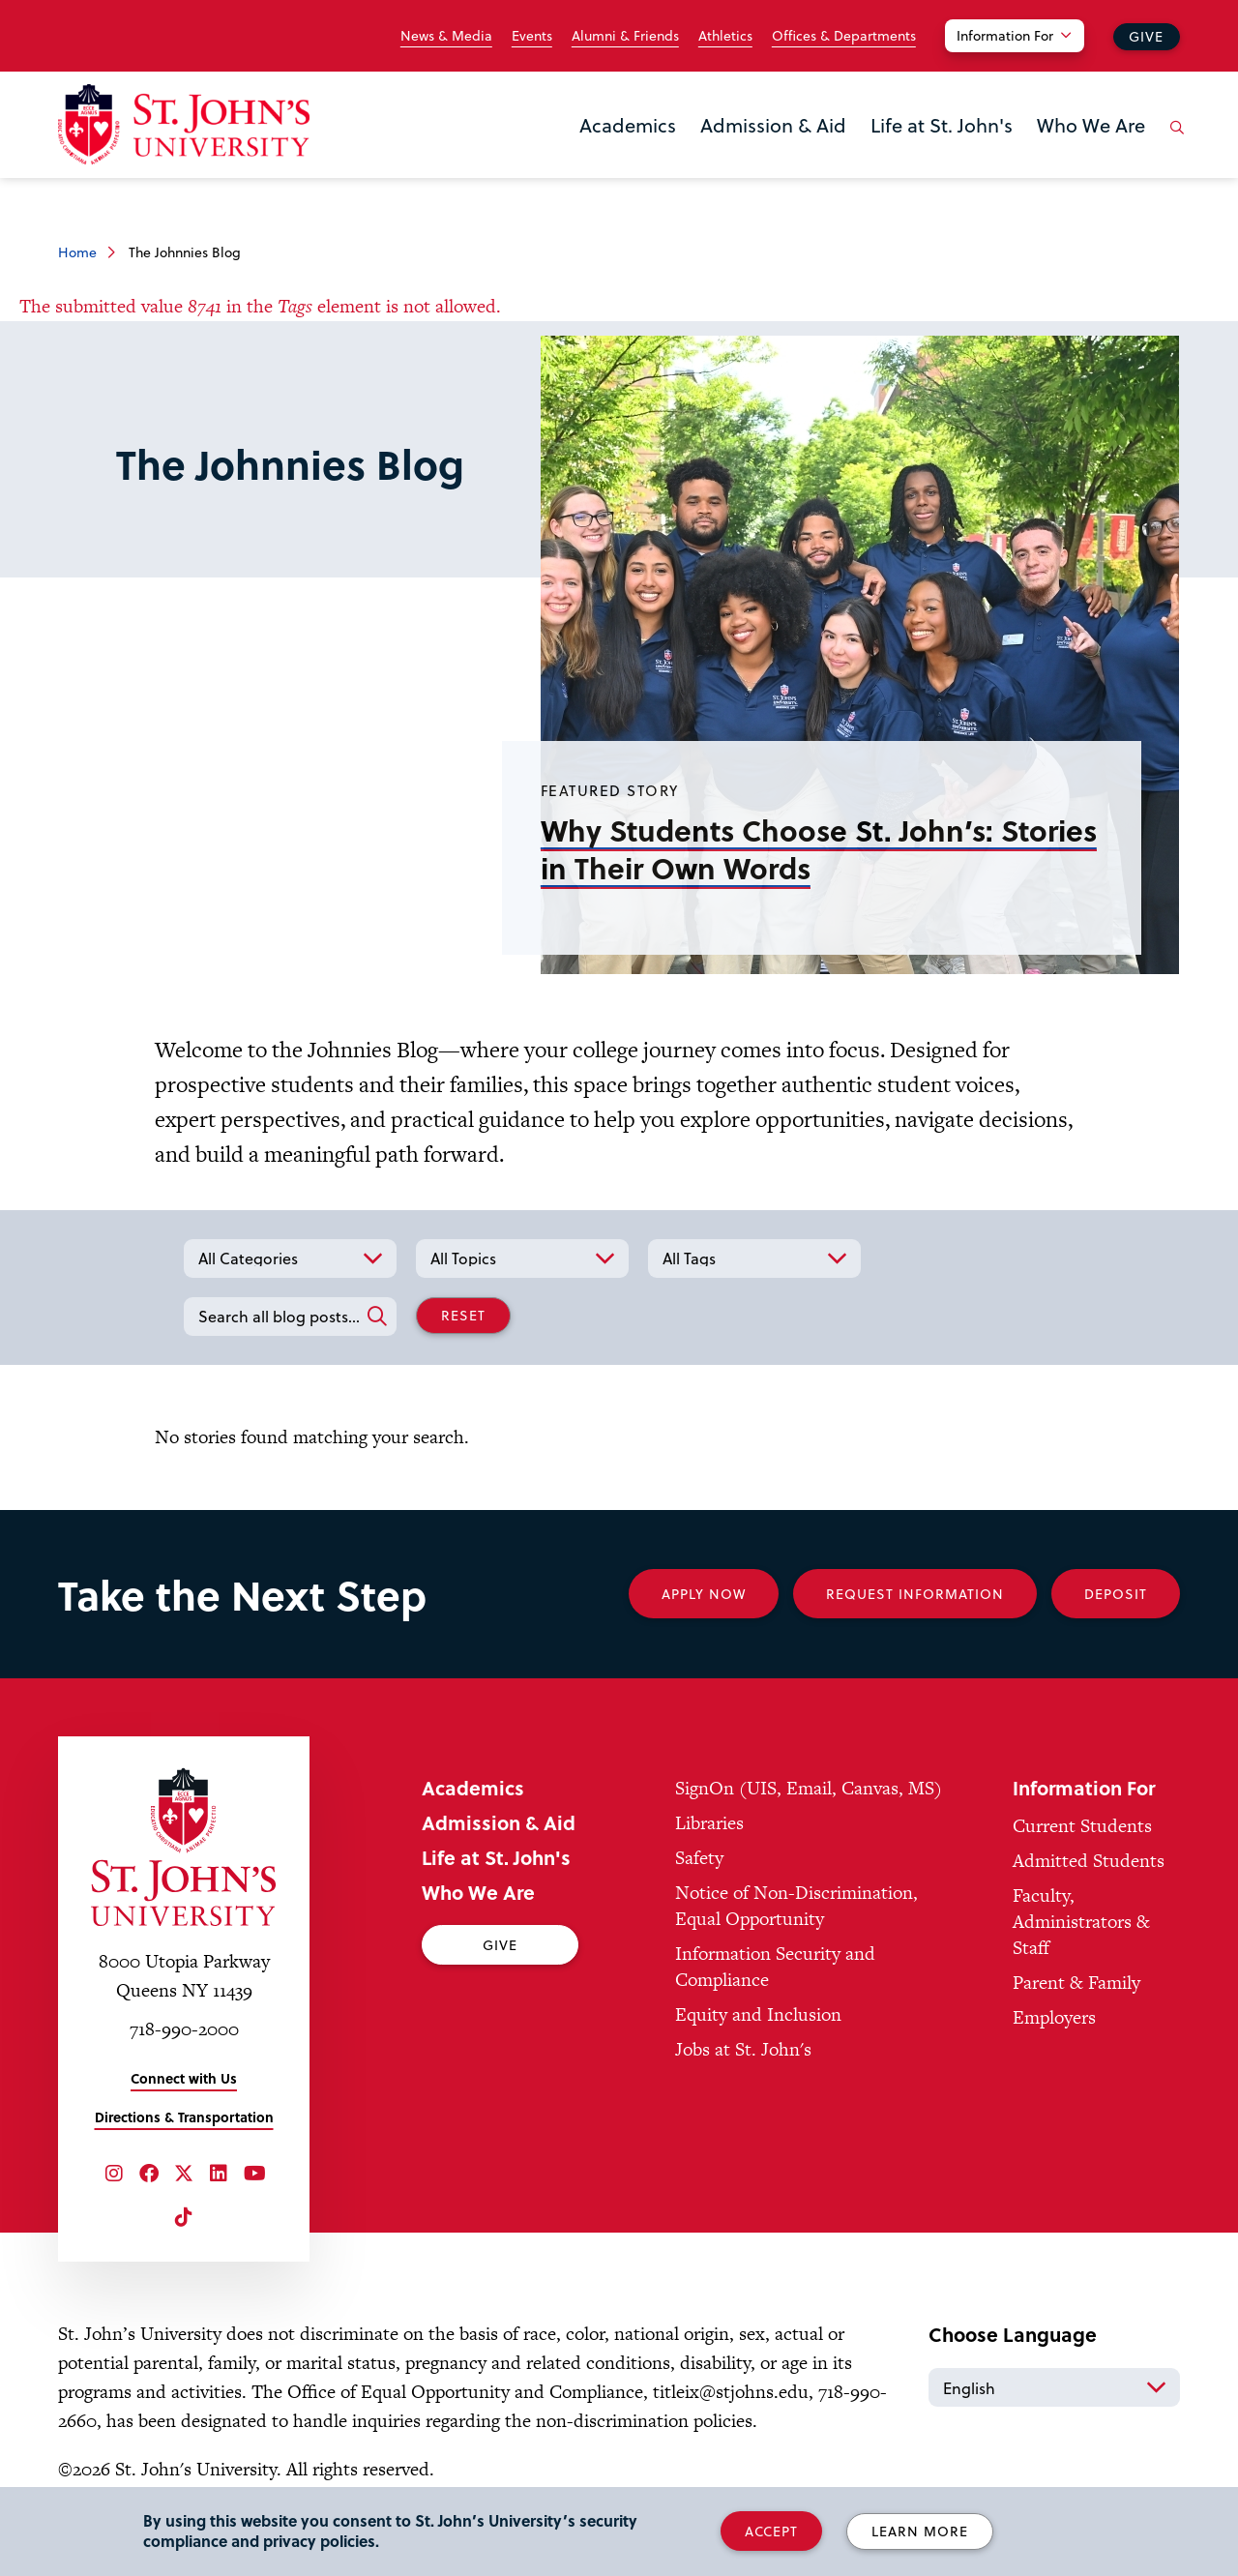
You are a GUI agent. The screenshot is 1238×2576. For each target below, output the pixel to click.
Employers (1054, 2017)
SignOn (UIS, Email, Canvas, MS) (808, 1788)
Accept (771, 2531)
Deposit (1115, 1594)
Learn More (919, 2531)
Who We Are (1091, 124)
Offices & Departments (844, 35)
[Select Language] (1054, 2387)
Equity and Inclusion (758, 2014)
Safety (699, 1858)
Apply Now (704, 1594)
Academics (627, 124)
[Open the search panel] (1173, 142)
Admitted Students (1088, 1861)
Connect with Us (184, 2078)
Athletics (725, 35)
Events (532, 35)
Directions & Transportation (184, 2117)
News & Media (446, 35)
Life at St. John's (941, 124)
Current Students (1082, 1826)
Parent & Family (1076, 1982)
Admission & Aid (773, 124)
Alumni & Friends (625, 35)
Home (77, 252)
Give (1146, 36)
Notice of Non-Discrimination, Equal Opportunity (796, 1906)
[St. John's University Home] (184, 124)
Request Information (915, 1594)
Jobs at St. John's (743, 2049)
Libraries (709, 1823)
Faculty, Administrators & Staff (1081, 1921)
